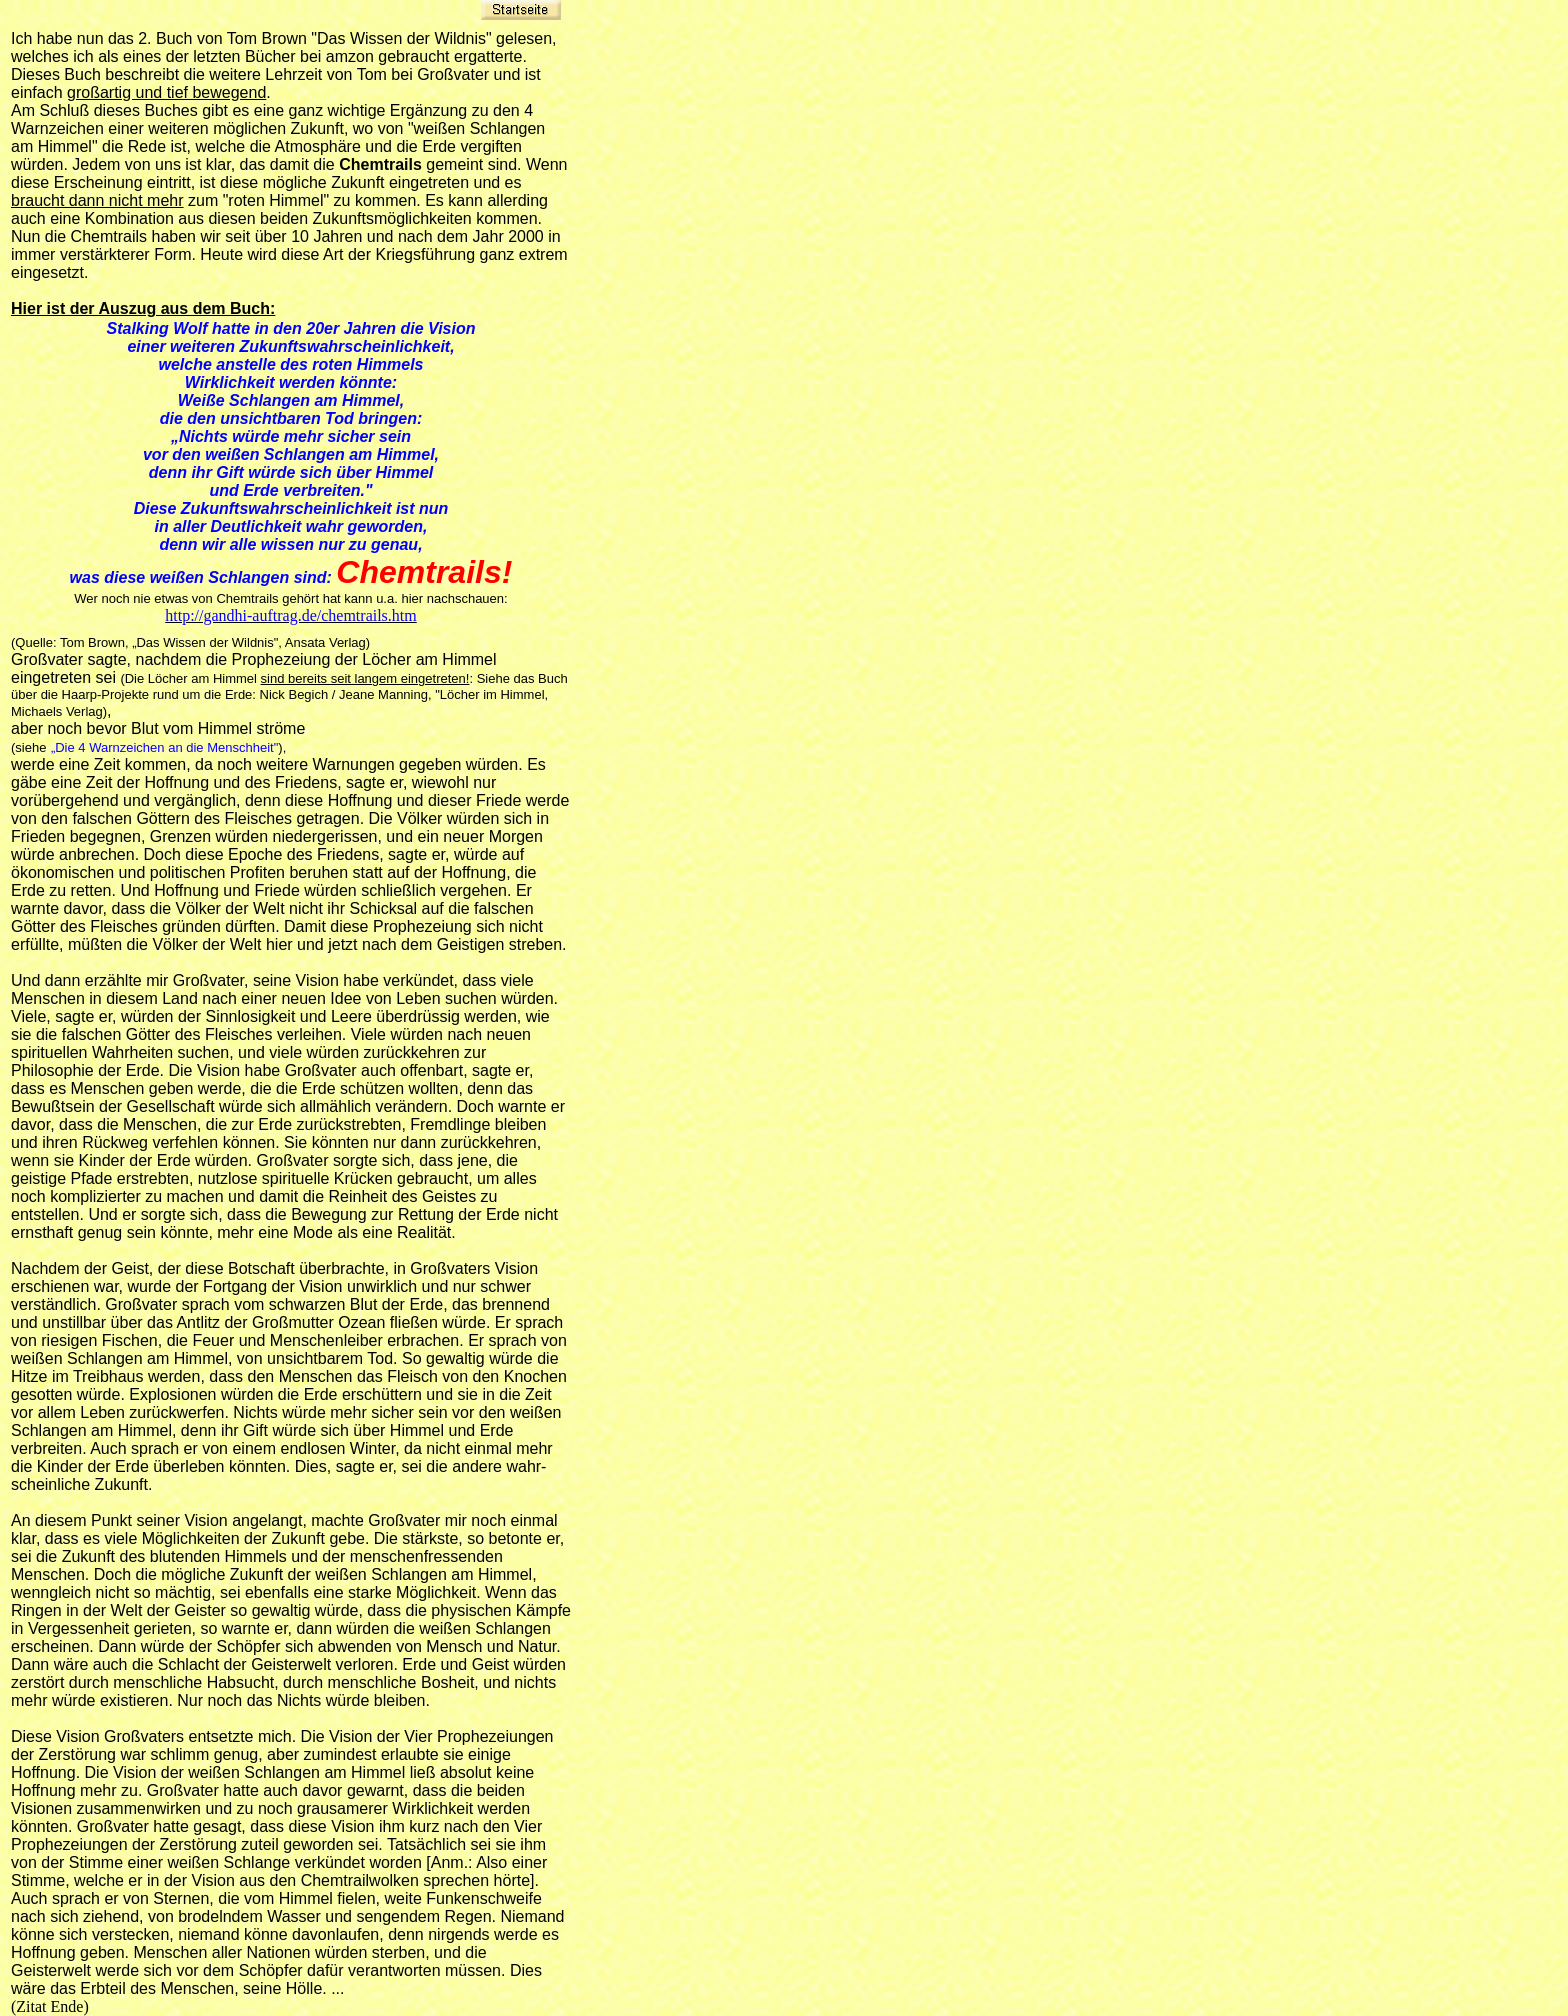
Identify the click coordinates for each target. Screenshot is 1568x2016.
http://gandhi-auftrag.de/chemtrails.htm (290, 615)
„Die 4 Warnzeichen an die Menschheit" (164, 747)
